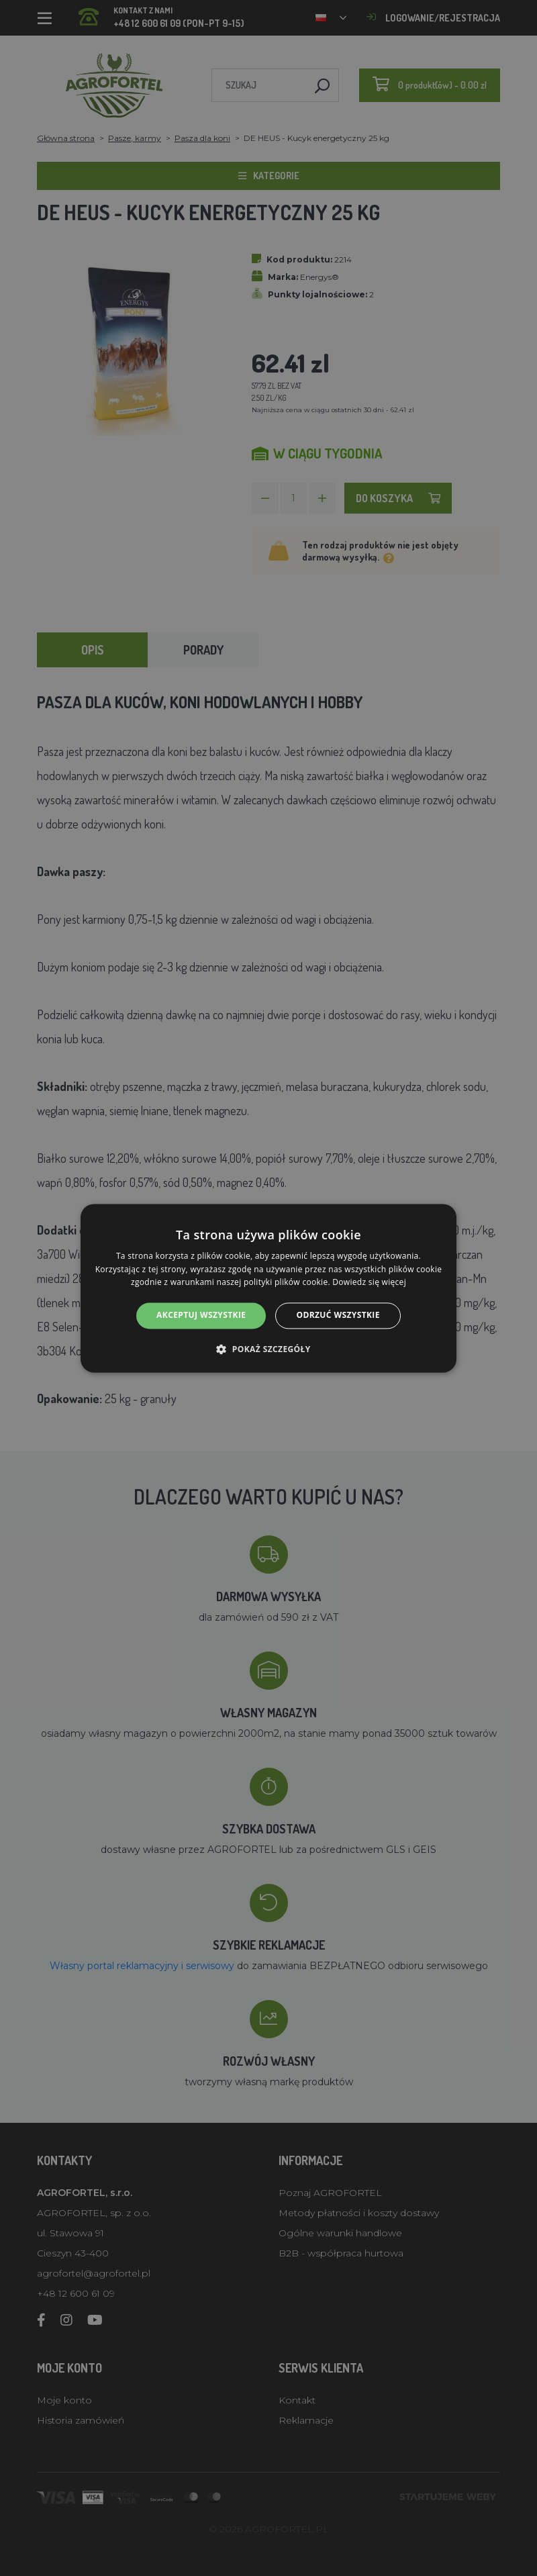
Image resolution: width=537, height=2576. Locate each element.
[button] (268, 1348)
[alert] (268, 1288)
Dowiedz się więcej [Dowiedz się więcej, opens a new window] (369, 1282)
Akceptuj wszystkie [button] (201, 1315)
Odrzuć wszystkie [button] (337, 1315)
